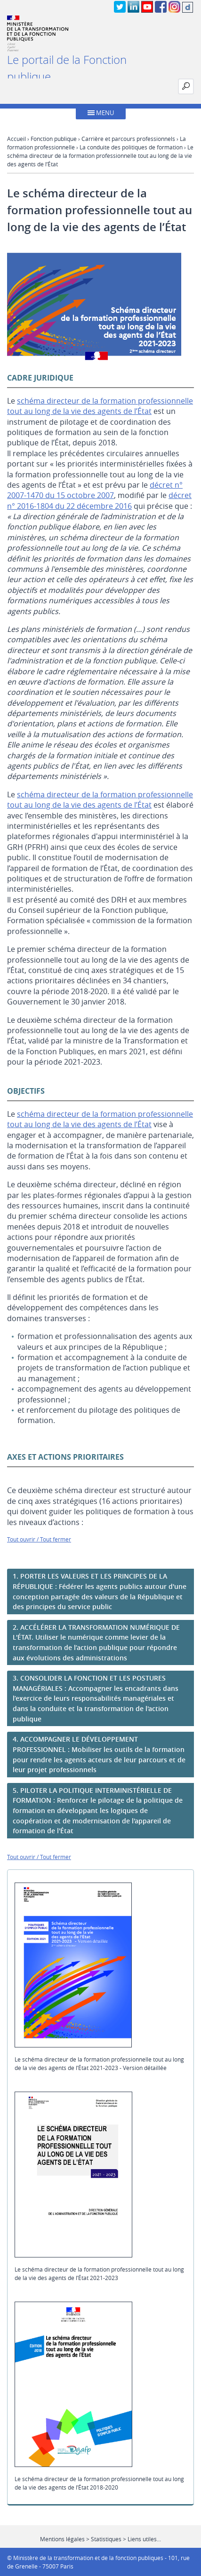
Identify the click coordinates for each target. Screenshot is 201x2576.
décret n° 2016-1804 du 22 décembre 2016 (99, 500)
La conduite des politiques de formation (131, 147)
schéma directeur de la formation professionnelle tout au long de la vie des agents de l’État (100, 406)
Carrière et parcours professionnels (128, 138)
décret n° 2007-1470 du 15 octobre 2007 (95, 490)
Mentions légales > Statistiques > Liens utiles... (100, 2539)
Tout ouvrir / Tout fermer (39, 1539)
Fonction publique (54, 138)
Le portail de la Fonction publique (67, 68)
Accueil (16, 138)
